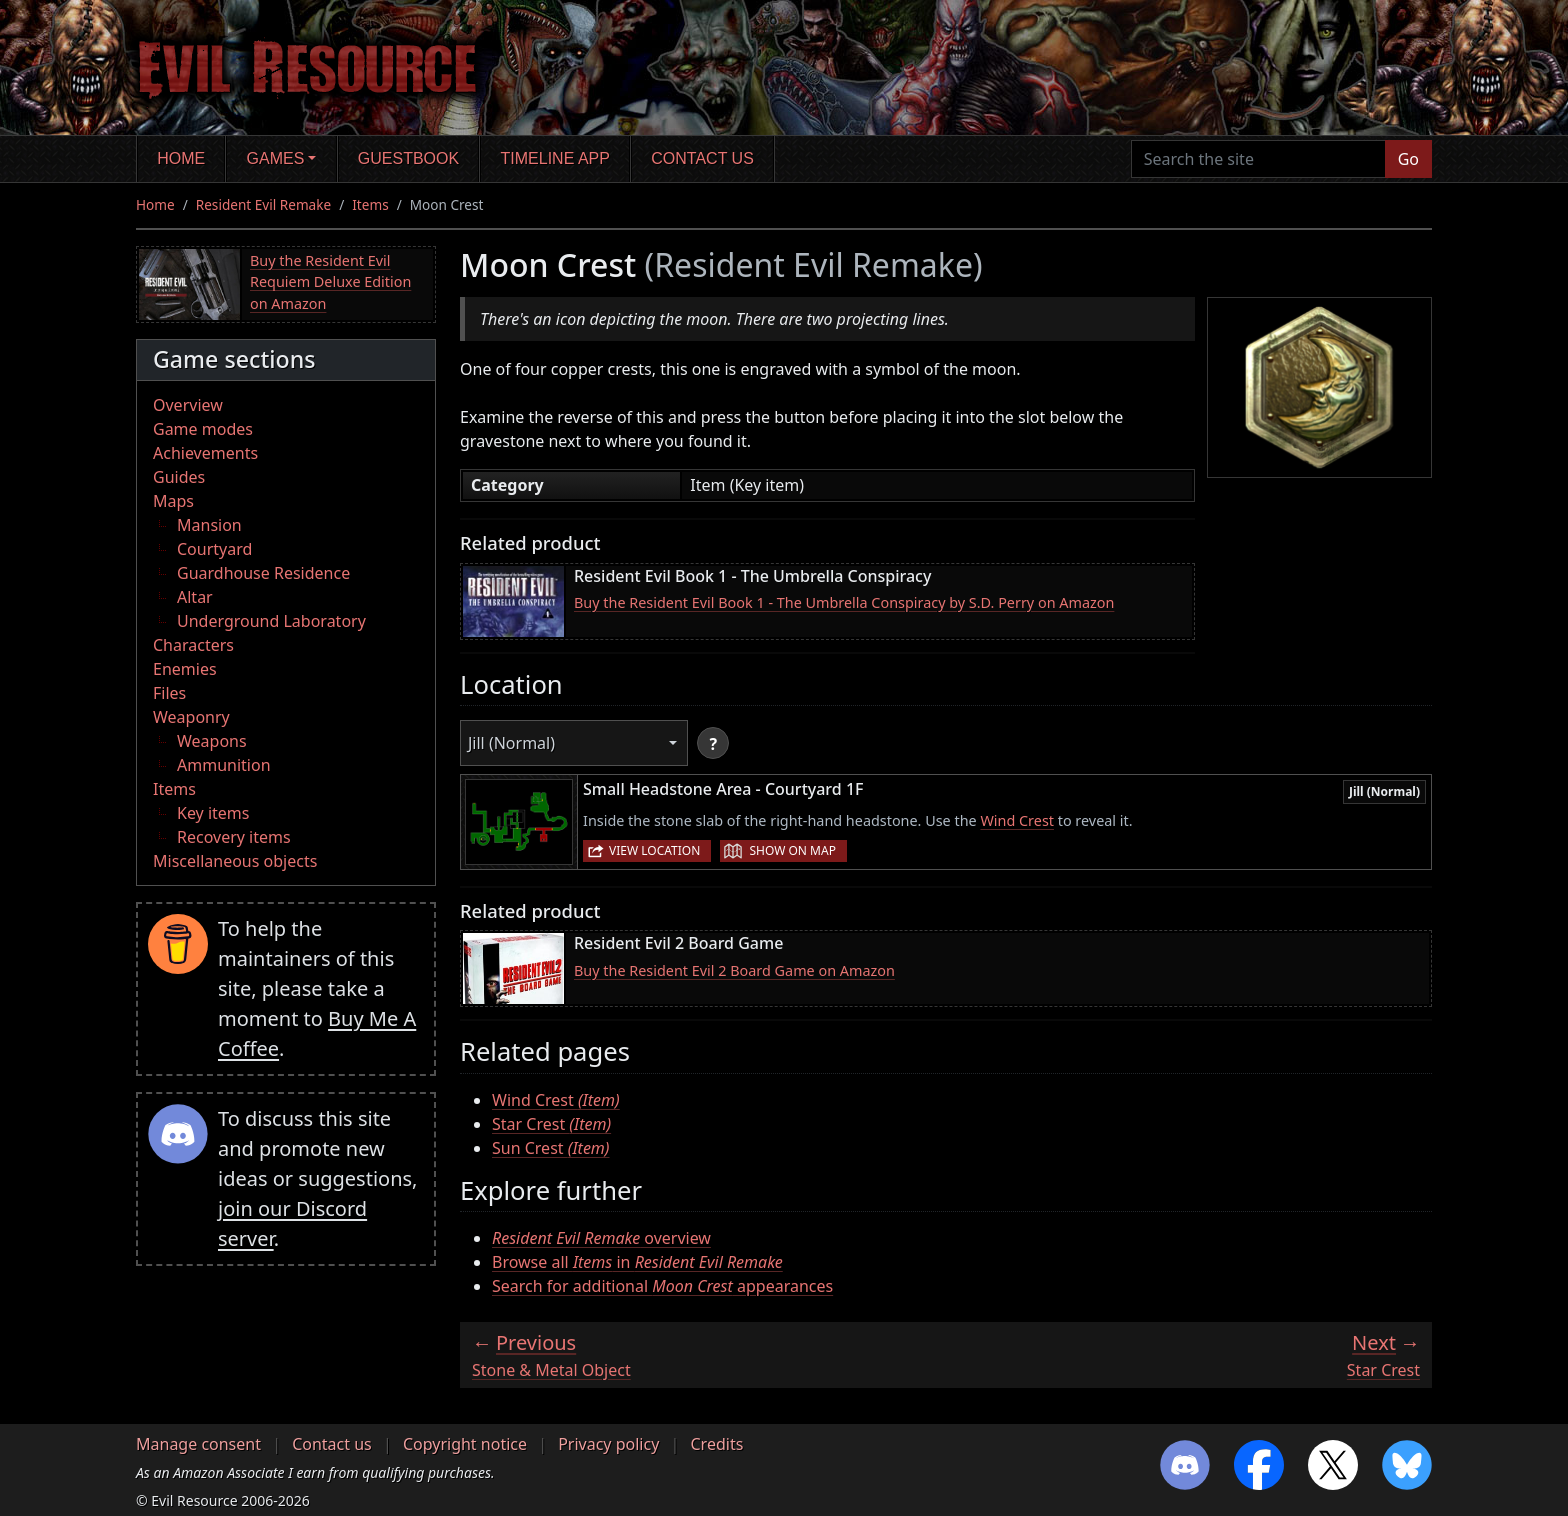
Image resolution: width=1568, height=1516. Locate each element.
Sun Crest (551, 1148)
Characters (193, 645)
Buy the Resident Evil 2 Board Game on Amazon (734, 970)
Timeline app (555, 158)
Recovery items (234, 837)
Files (169, 693)
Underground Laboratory (271, 621)
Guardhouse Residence (263, 573)
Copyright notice (465, 1444)
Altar (195, 597)
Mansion (209, 525)
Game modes (203, 429)
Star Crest (551, 1124)
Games (276, 158)
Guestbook (408, 158)
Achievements (205, 453)
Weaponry (191, 717)
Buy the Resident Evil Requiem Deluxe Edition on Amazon (330, 282)
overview (601, 1238)
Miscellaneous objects (235, 861)
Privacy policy (608, 1444)
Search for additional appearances (662, 1286)
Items (370, 204)
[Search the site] (1258, 159)
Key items (213, 813)
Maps (173, 501)
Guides (179, 477)
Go (1408, 159)
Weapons (212, 741)
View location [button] (654, 850)
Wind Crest (1017, 820)
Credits (716, 1444)
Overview (188, 405)
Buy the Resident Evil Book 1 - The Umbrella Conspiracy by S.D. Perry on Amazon (844, 602)
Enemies (185, 669)
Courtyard (214, 549)
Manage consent (198, 1444)
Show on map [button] (792, 850)
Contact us (702, 158)
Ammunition (224, 765)
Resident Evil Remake (263, 204)
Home (181, 158)
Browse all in (637, 1262)
